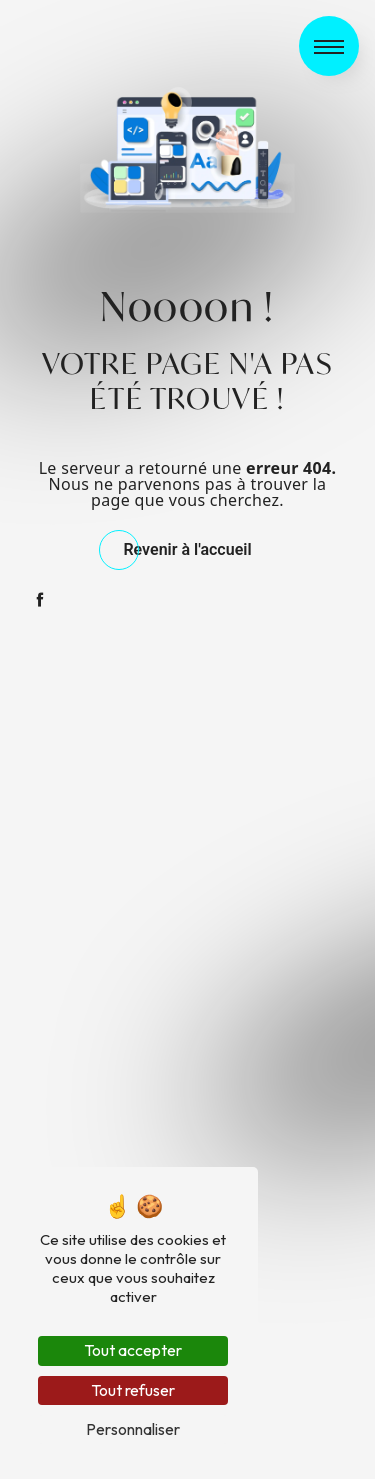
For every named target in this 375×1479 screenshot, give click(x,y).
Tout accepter (133, 1350)
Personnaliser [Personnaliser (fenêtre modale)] (133, 1429)
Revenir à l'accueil (187, 549)
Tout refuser (133, 1390)
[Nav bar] (329, 46)
